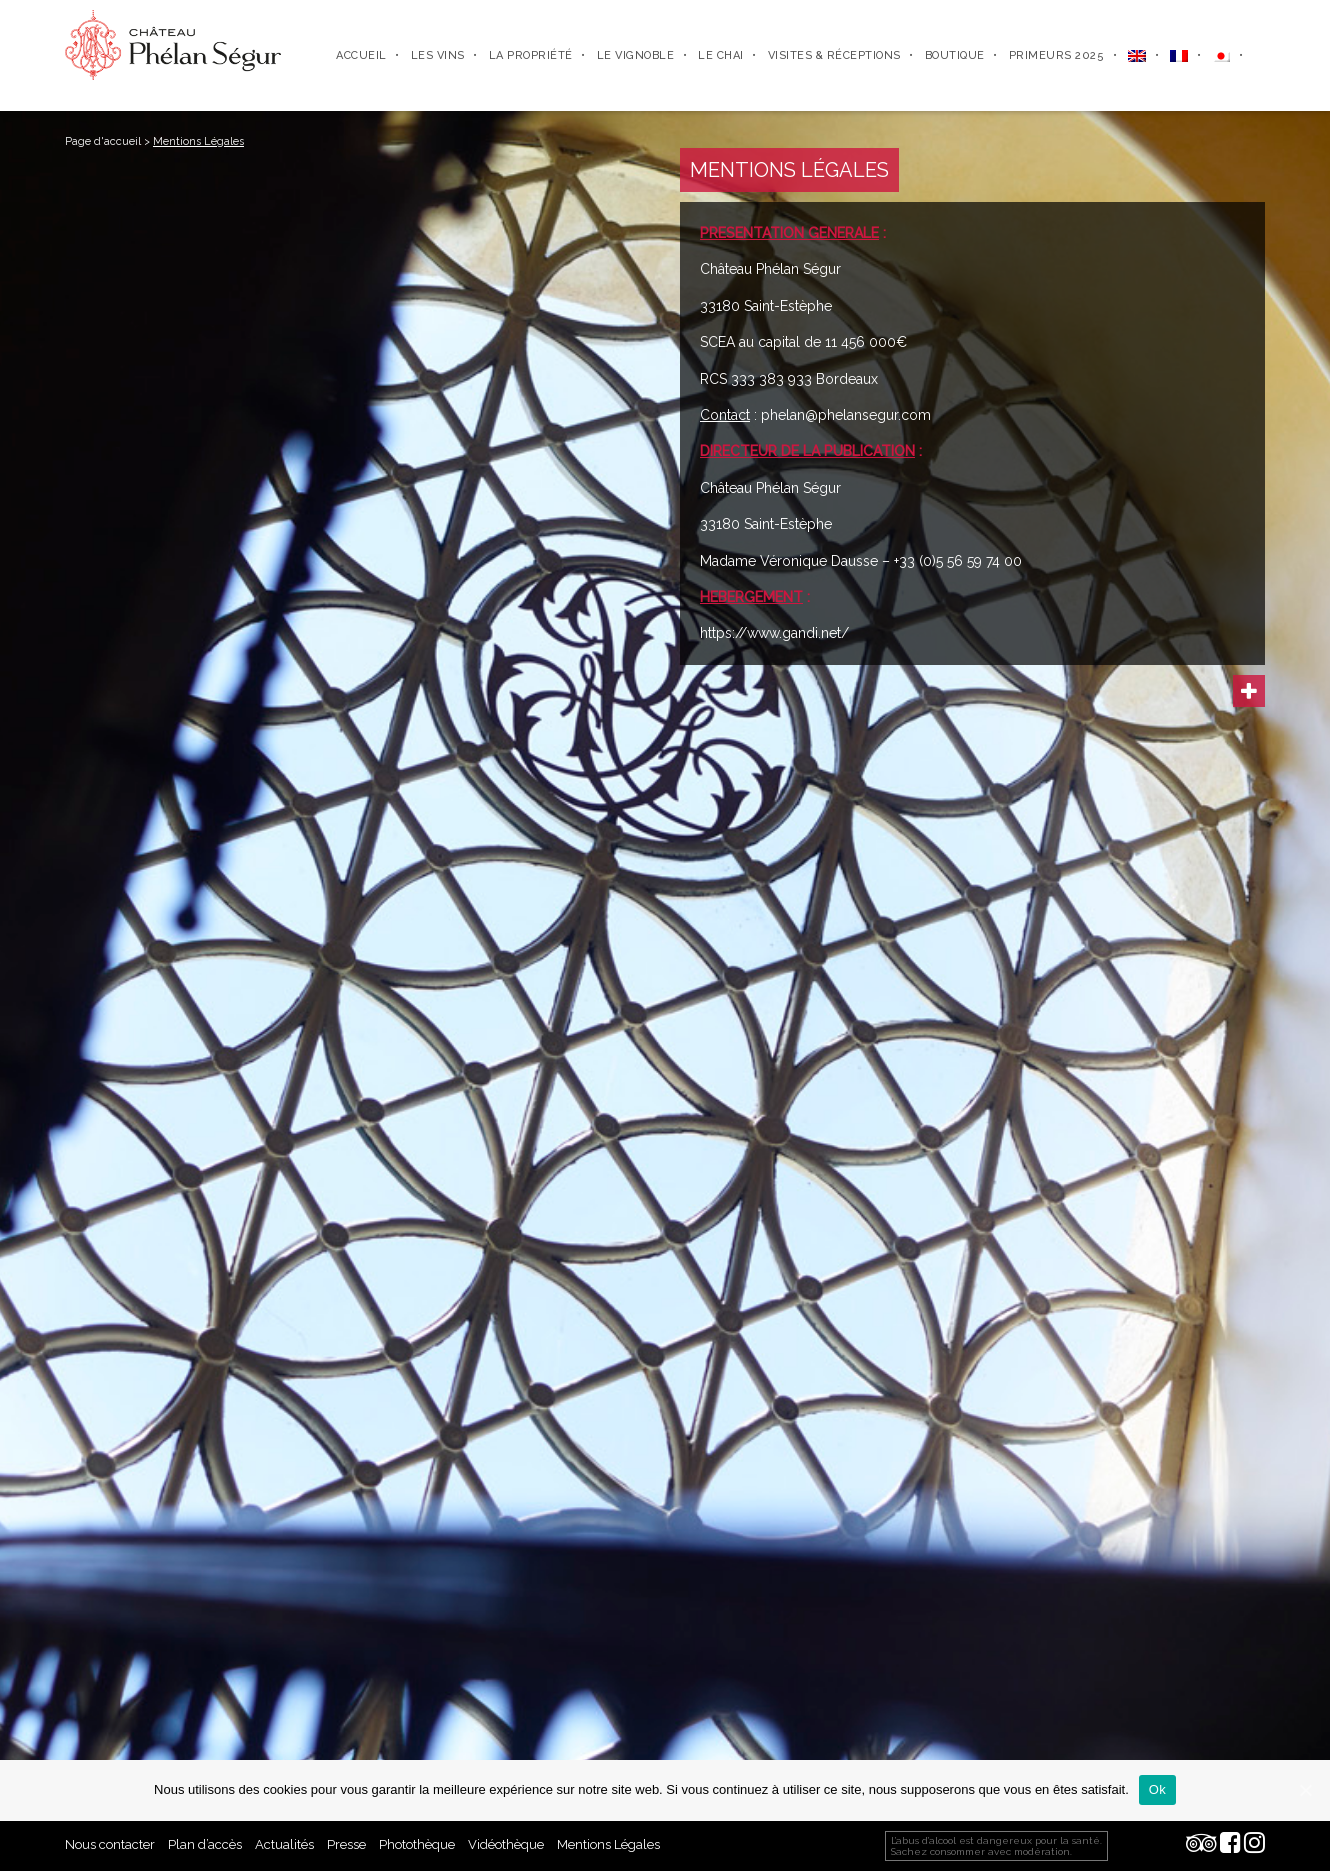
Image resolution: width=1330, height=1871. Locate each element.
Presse (346, 1844)
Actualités (284, 1844)
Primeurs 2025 (1057, 55)
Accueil (361, 55)
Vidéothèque (506, 1844)
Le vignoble (636, 55)
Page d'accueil (103, 141)
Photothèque (417, 1844)
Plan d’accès (205, 1844)
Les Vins (438, 55)
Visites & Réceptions (834, 55)
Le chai (721, 55)
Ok (1157, 1789)
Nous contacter (110, 1844)
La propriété (531, 55)
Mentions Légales (608, 1844)
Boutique (955, 55)
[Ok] (1305, 1790)
